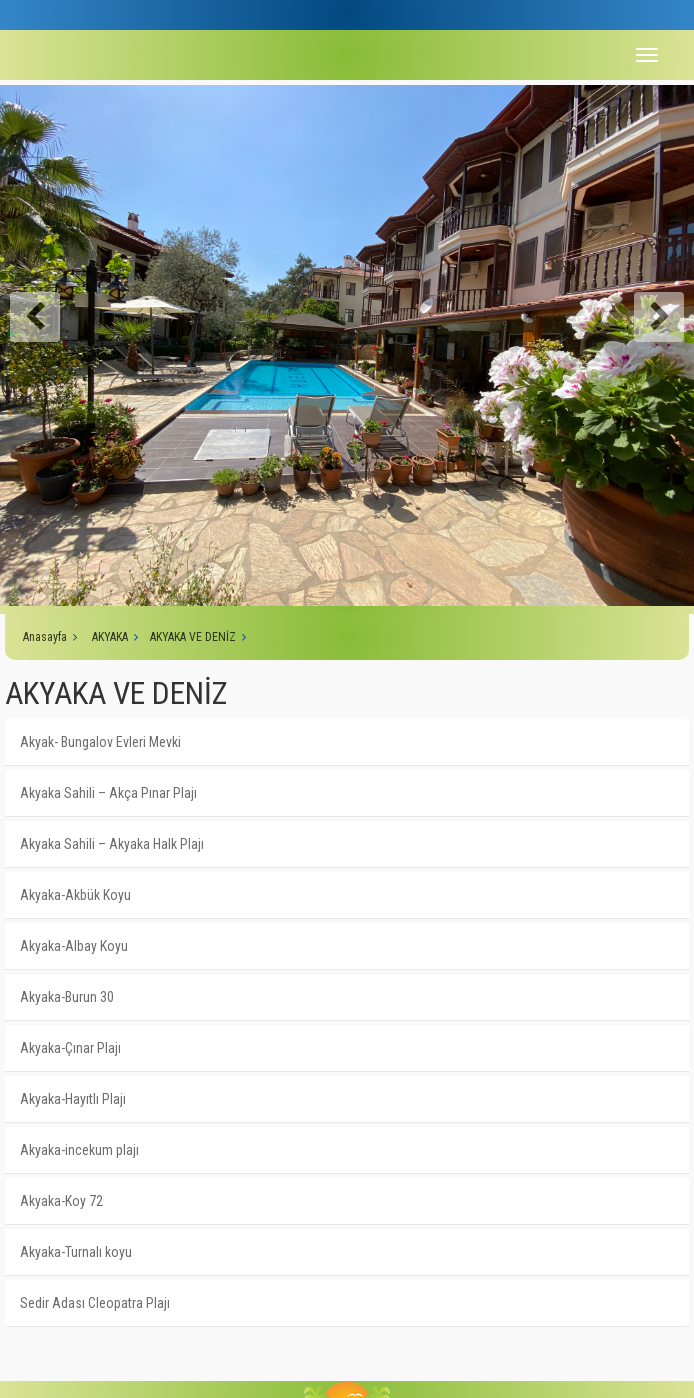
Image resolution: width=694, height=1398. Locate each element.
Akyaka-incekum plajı (79, 1150)
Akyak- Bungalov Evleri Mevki (100, 742)
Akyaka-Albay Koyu (74, 946)
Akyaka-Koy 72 (61, 1201)
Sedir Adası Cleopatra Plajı (95, 1303)
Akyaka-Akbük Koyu (75, 895)
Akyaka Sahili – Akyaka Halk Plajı (112, 844)
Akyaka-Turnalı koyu (76, 1252)
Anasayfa (45, 637)
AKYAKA (110, 637)
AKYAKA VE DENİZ (193, 637)
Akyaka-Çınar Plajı (70, 1048)
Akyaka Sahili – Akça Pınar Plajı (108, 793)
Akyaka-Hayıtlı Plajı (73, 1099)
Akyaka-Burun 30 (67, 997)
